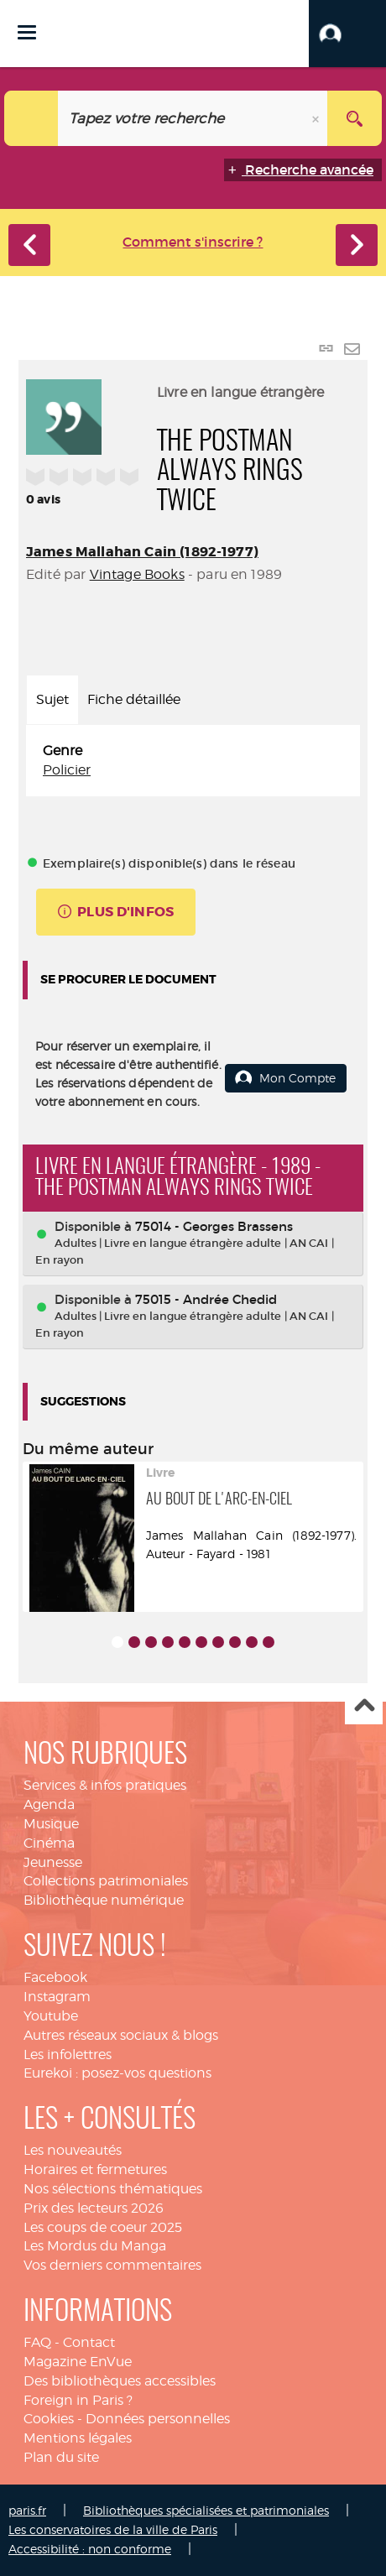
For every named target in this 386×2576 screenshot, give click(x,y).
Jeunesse (52, 1862)
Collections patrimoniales (105, 1881)
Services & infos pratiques (104, 1785)
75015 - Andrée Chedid (206, 1299)
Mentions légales (77, 2438)
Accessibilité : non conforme (89, 2549)
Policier (67, 770)
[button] (347, 33)
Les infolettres (67, 2054)
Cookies (48, 2419)
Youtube (50, 2016)
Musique (51, 1824)
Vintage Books (137, 574)
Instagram (57, 1997)
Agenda (49, 1804)
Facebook (55, 1977)
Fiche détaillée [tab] (133, 699)
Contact (89, 2342)
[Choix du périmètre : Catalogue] (31, 118)
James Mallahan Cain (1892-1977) (142, 552)
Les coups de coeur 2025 (102, 2227)
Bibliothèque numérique (103, 1900)
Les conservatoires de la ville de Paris (112, 2529)
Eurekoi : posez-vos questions (117, 2073)
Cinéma (49, 1843)
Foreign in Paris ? (78, 2400)
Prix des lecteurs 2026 (93, 2208)
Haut (364, 1706)
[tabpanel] (193, 761)
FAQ (37, 2342)
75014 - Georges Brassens (214, 1226)
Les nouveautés (72, 2150)
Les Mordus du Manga (94, 2246)
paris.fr (27, 2510)
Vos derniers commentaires (112, 2265)
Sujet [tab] (52, 699)
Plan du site (61, 2457)
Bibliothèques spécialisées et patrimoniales (206, 2510)
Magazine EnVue (77, 2362)
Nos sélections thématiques (112, 2189)
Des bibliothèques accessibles (119, 2381)
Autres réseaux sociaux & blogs (120, 2035)
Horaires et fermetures (95, 2169)
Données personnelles (158, 2419)
